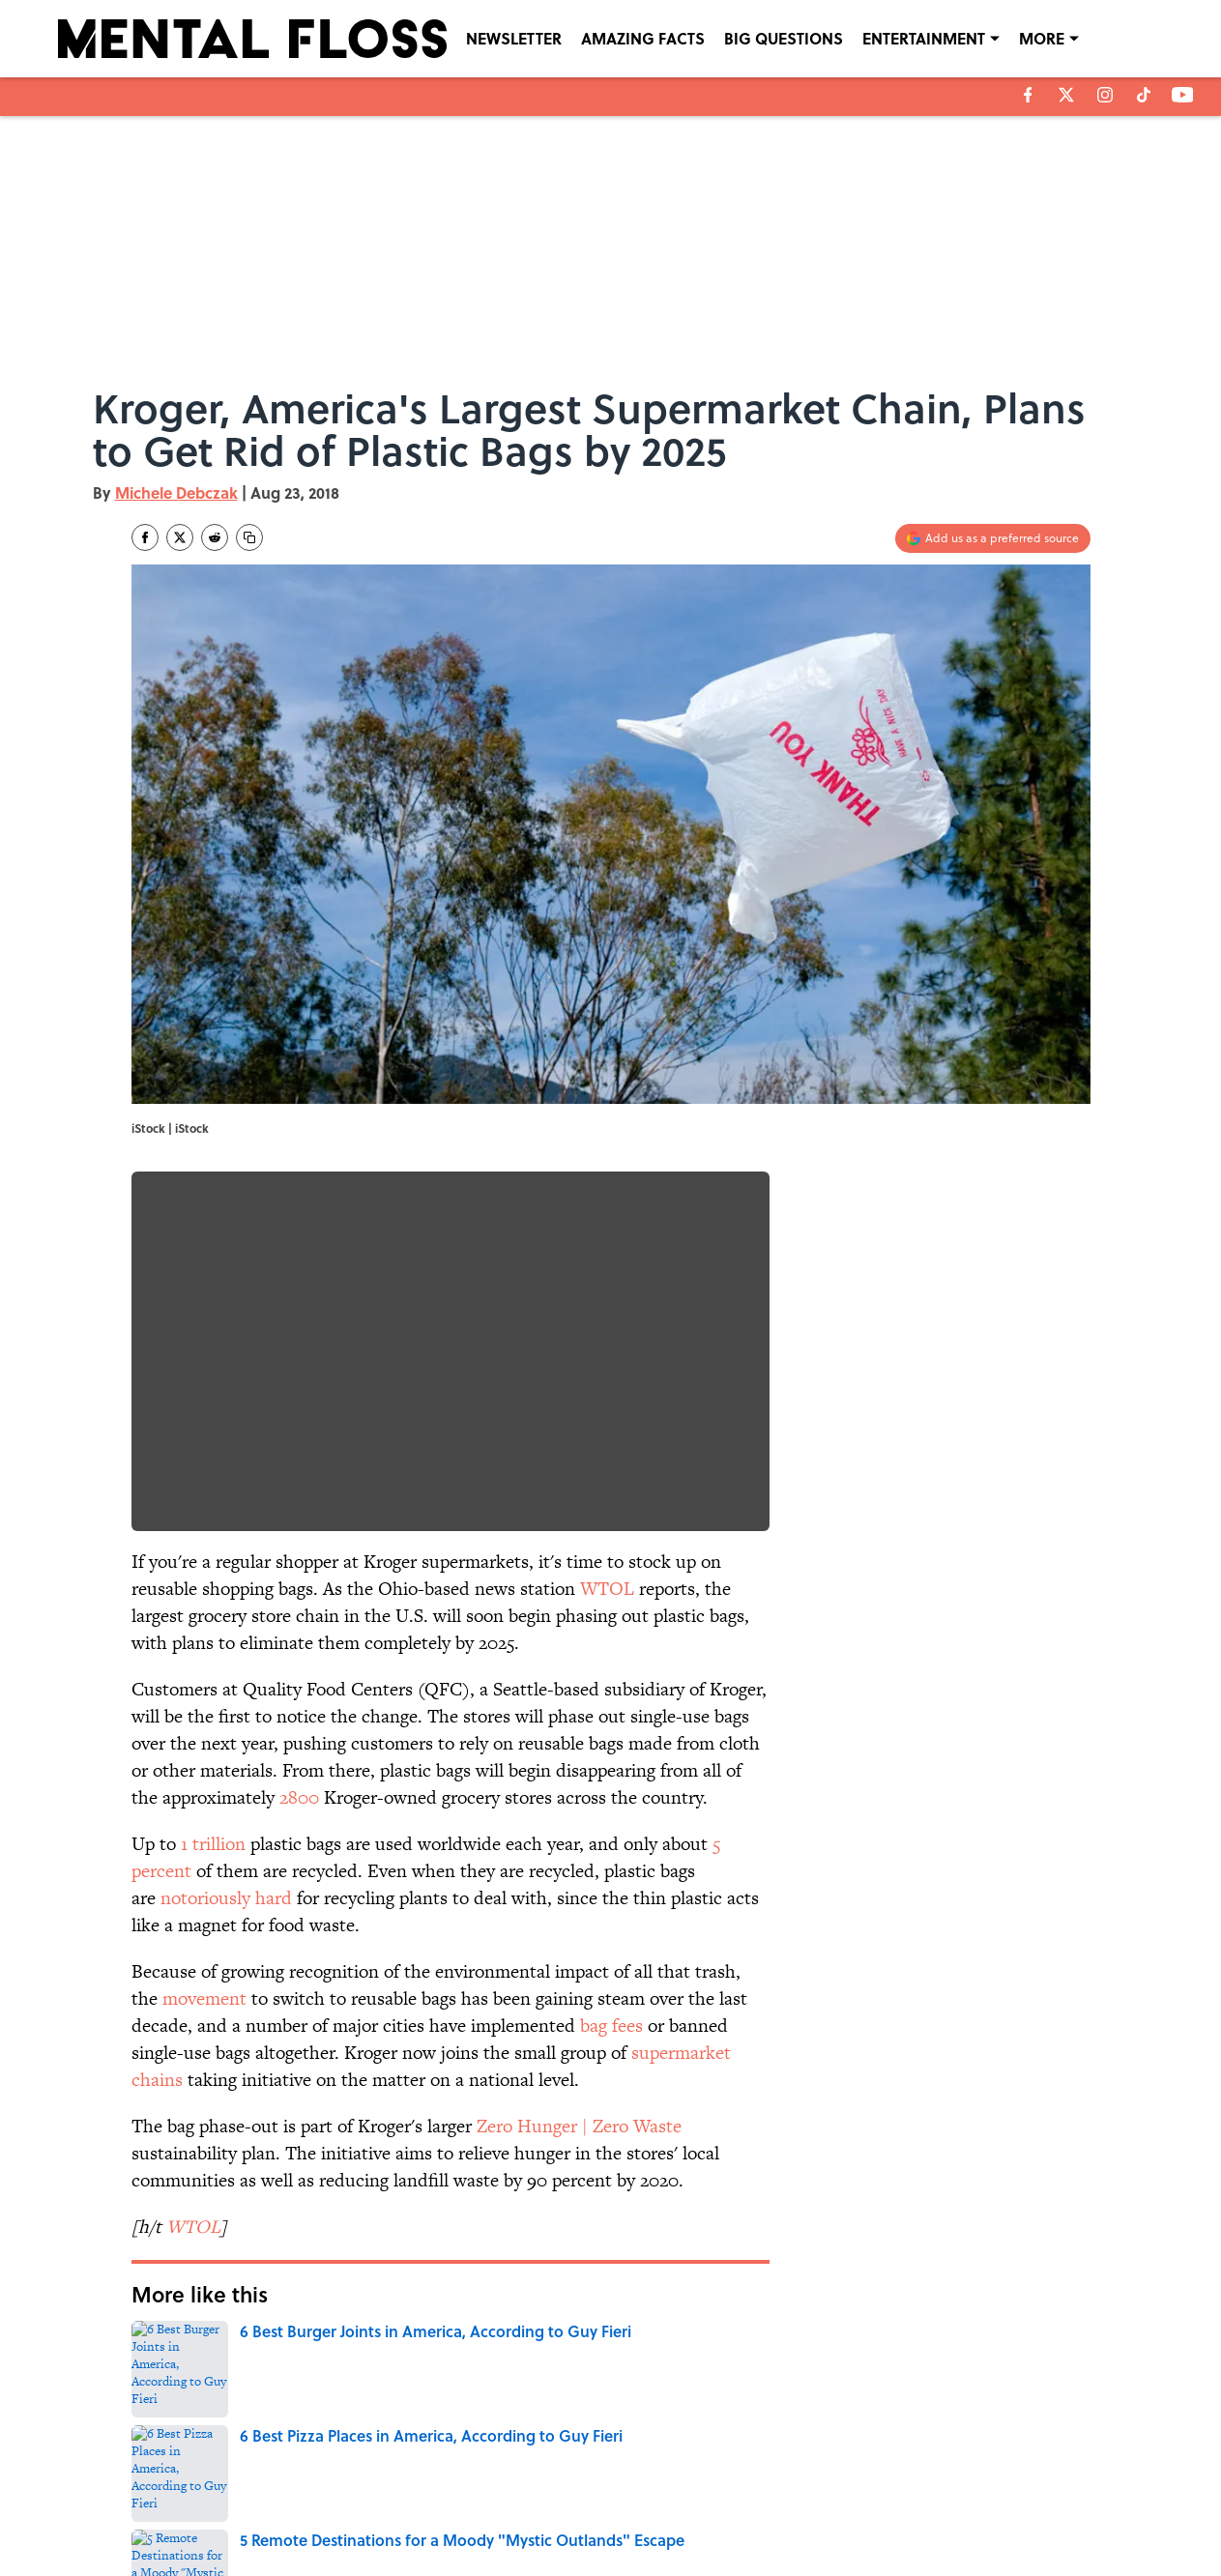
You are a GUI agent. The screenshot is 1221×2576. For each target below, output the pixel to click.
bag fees (611, 2025)
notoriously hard (226, 1898)
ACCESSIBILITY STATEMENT (456, 2510)
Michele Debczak (176, 492)
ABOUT (217, 2483)
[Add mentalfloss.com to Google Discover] (992, 538)
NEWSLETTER (514, 38)
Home (153, 2350)
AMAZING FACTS (643, 38)
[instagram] (1105, 94)
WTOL (607, 1589)
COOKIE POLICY (975, 2483)
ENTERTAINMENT (923, 38)
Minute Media (572, 2557)
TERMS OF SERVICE (251, 2510)
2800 (299, 1797)
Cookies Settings (977, 2510)
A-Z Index (790, 2510)
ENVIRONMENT (253, 2350)
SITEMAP (631, 2510)
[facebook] (1028, 94)
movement (204, 1998)
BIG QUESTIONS (783, 38)
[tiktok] (1143, 94)
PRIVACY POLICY (808, 2483)
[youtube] (1183, 94)
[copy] (249, 537)
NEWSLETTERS (646, 2483)
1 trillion (213, 1844)
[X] (1066, 94)
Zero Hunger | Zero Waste (579, 2126)
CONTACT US (417, 2483)
